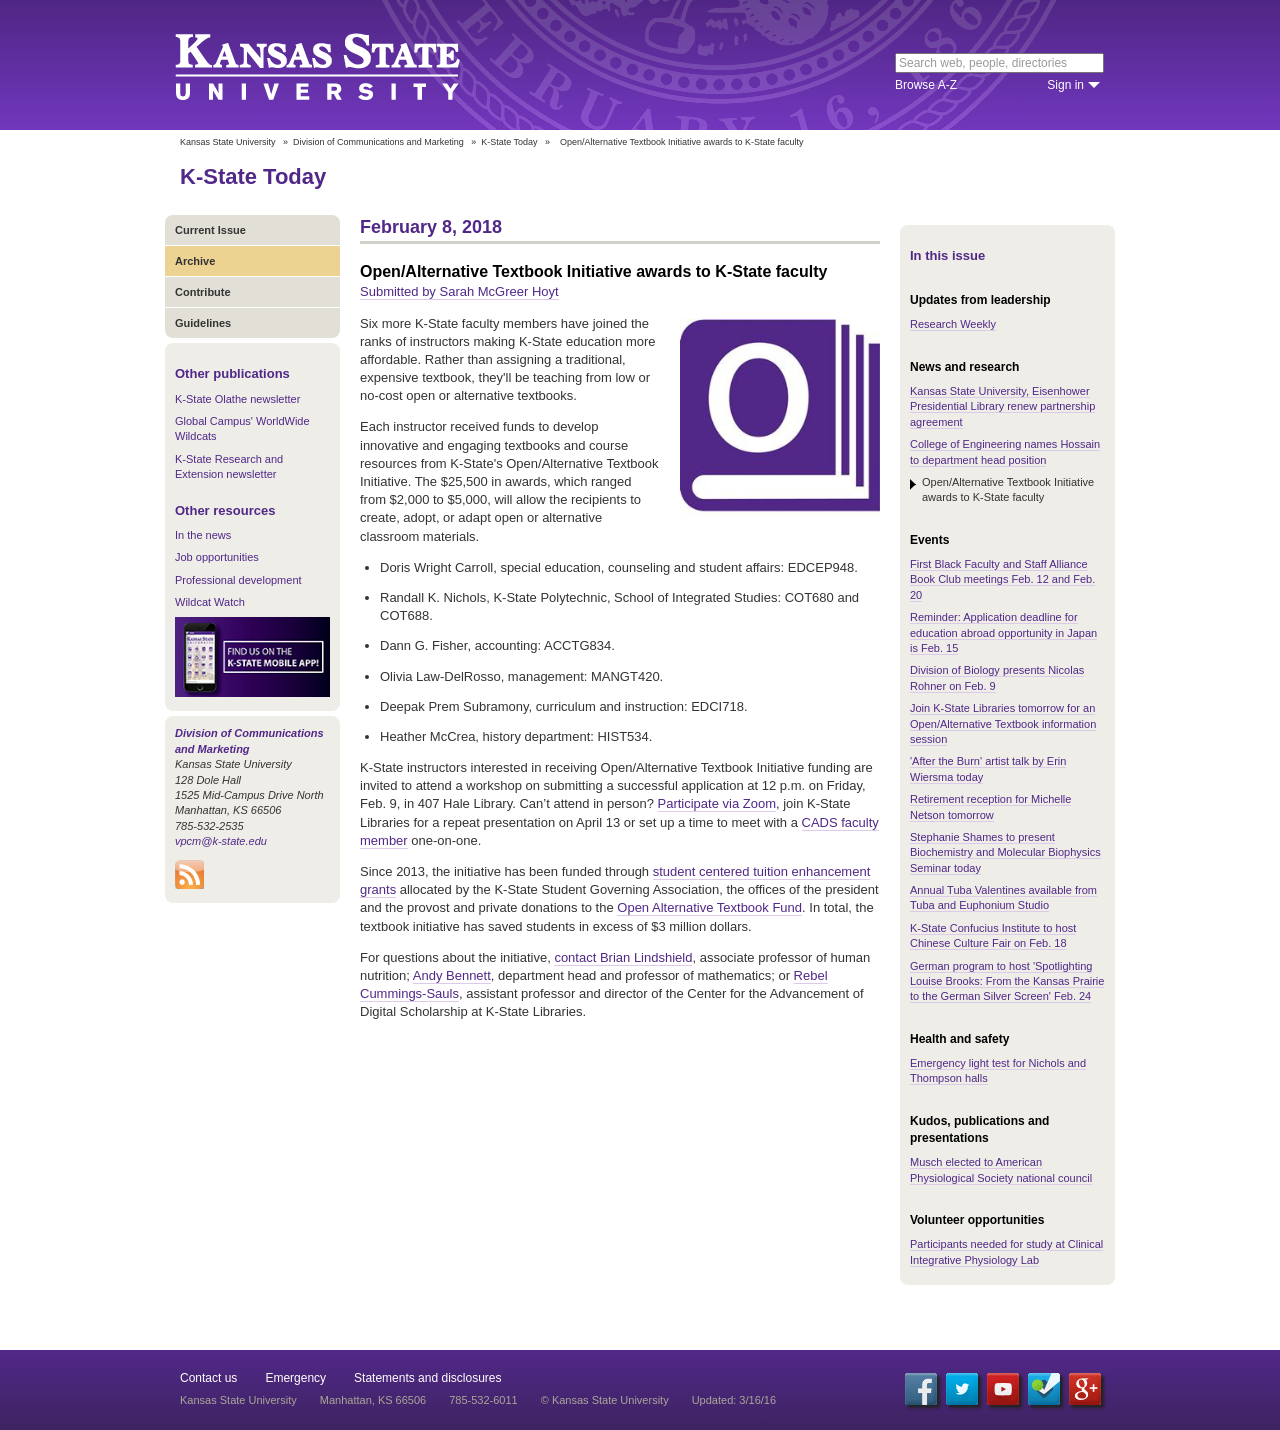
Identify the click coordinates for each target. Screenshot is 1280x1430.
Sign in (1065, 85)
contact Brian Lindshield (623, 957)
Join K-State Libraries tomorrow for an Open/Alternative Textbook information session (1003, 723)
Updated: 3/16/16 (734, 1400)
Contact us (208, 1378)
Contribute (203, 292)
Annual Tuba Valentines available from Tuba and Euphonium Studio (1003, 897)
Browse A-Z (926, 85)
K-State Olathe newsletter (237, 399)
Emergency (295, 1378)
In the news (203, 535)
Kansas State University (342, 65)
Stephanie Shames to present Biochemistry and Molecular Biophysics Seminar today (1005, 852)
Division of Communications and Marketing (378, 142)
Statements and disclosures (427, 1378)
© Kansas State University (605, 1400)
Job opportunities (217, 557)
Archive (195, 261)
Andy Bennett (452, 975)
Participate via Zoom (717, 803)
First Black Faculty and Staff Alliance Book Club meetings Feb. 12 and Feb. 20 (1002, 579)
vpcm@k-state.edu (221, 841)
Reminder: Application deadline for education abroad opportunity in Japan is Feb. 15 (1003, 632)
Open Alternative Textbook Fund (709, 907)
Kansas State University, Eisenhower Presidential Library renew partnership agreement (1002, 406)
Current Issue (210, 230)
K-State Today (509, 142)
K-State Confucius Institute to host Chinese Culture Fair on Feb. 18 (993, 935)
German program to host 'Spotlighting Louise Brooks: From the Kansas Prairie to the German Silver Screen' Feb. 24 (1007, 981)
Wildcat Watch (210, 602)
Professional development (238, 580)
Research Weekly (953, 324)
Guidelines (203, 323)
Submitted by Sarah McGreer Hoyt (459, 291)
